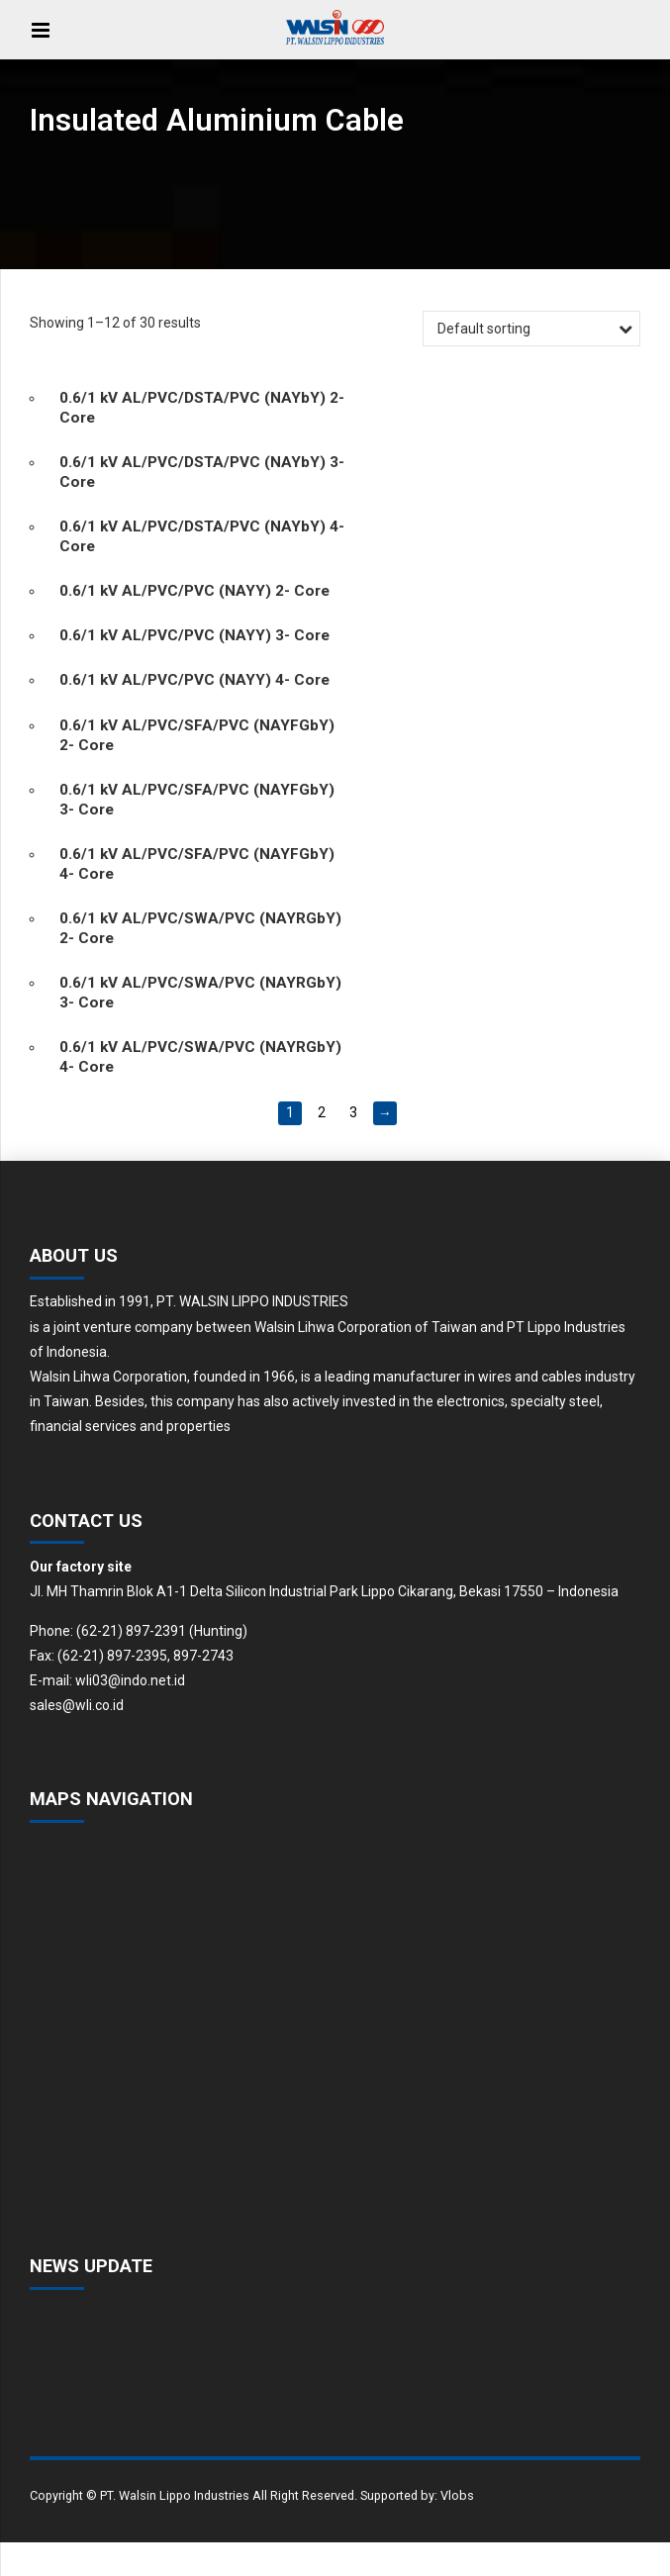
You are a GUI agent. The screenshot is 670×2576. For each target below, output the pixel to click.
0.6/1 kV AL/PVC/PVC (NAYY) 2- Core (194, 591)
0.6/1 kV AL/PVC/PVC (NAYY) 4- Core (194, 680)
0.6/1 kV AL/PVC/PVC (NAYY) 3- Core (194, 635)
